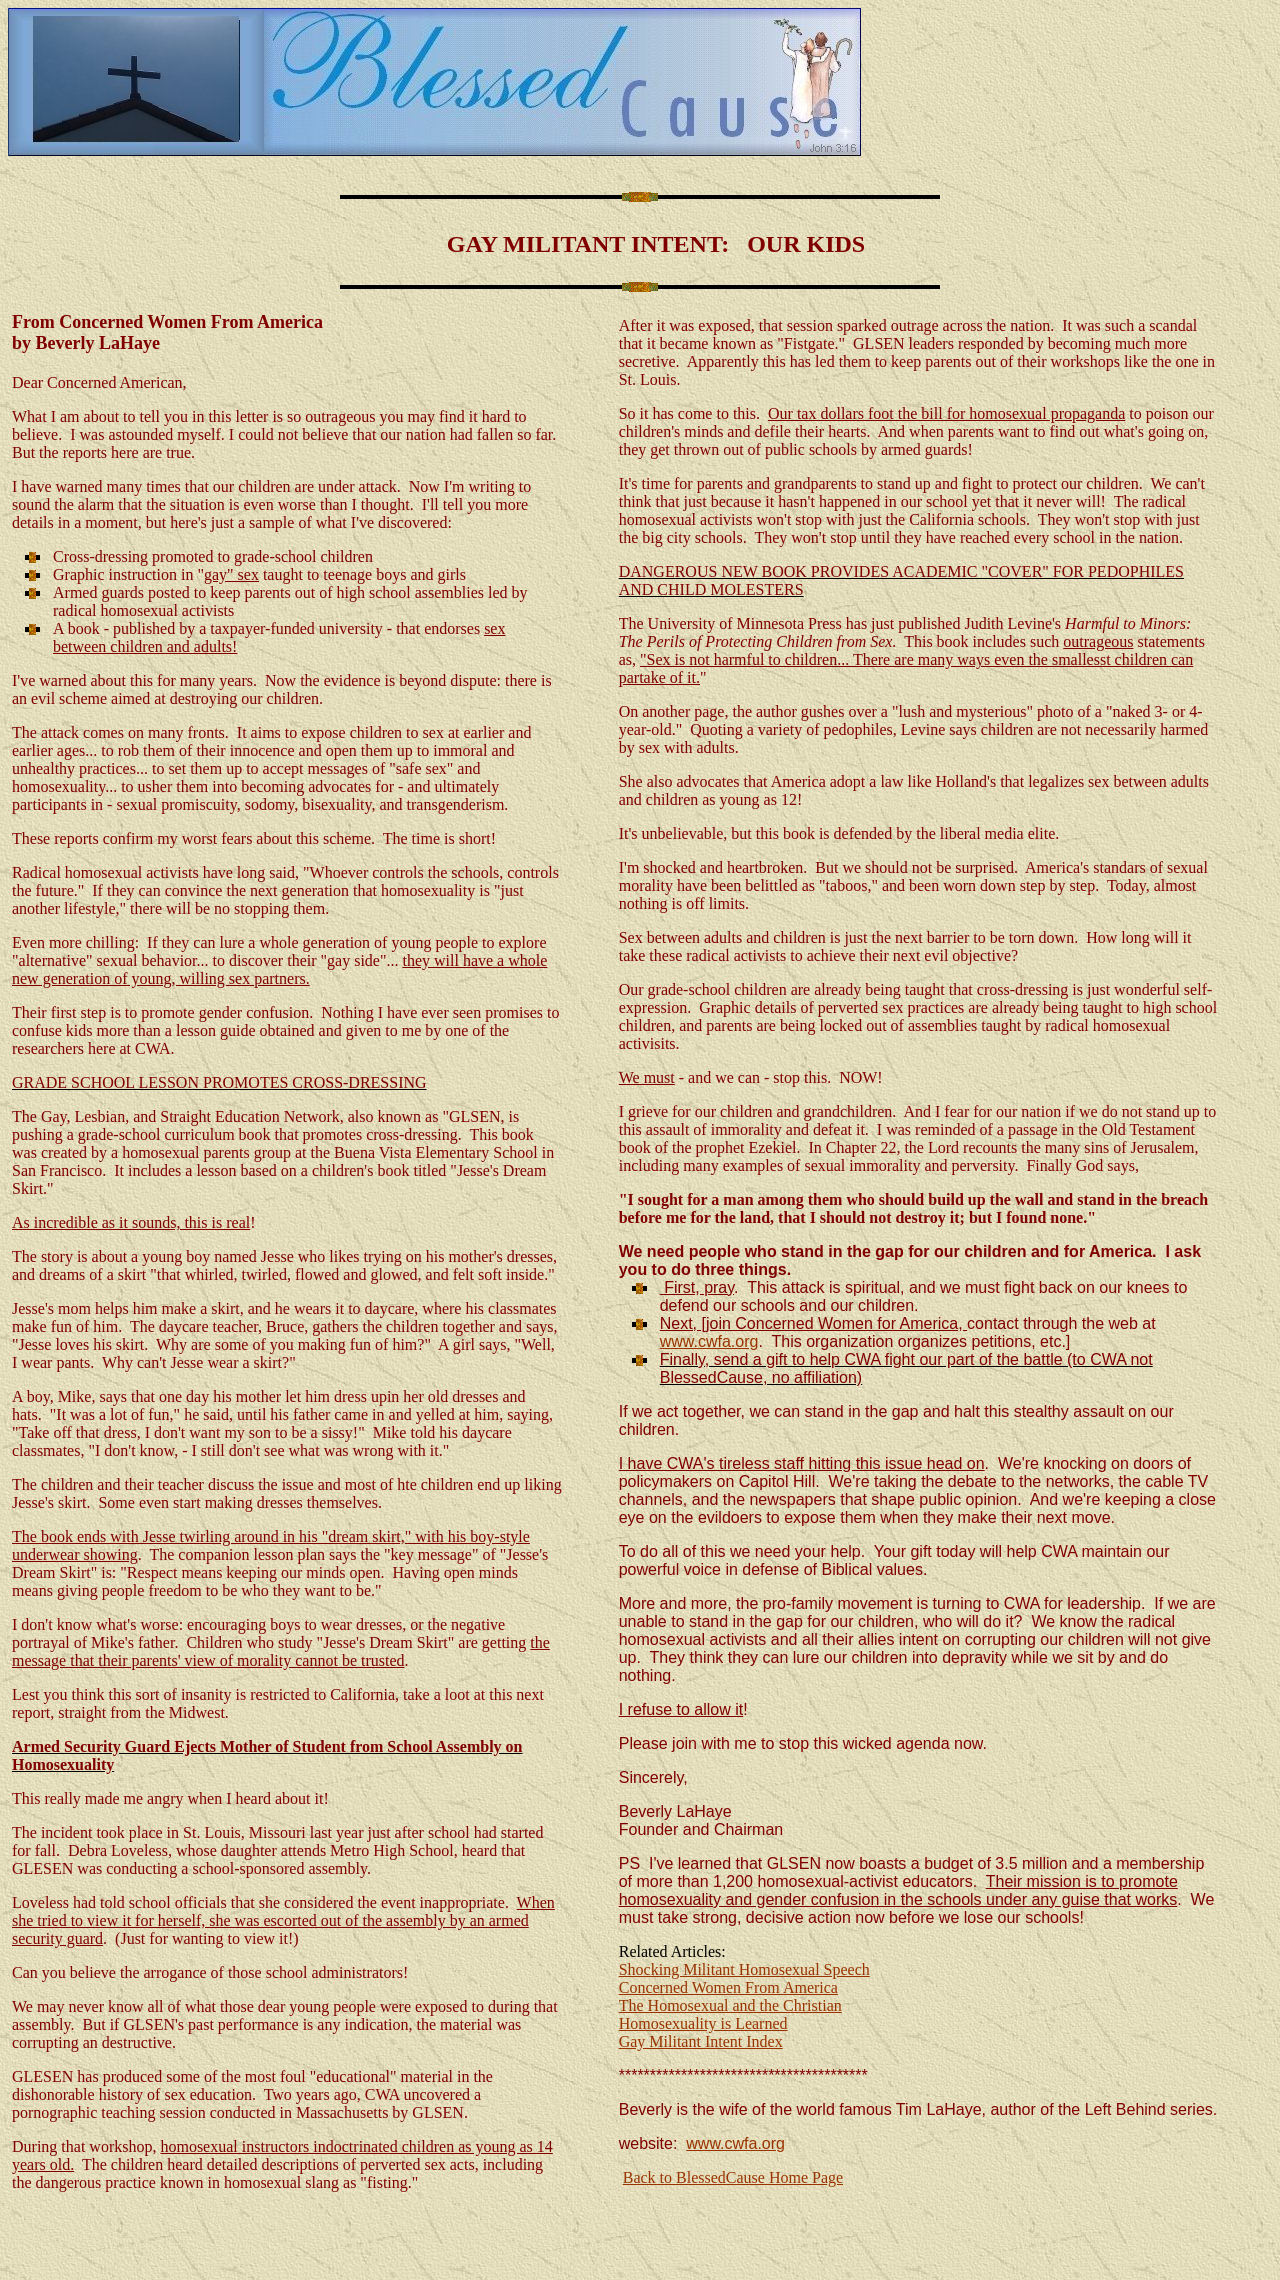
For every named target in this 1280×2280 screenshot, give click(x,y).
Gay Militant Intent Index (701, 2041)
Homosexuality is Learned (703, 2023)
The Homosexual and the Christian (730, 2005)
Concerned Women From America (728, 1987)
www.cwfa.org (709, 1341)
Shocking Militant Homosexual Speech (744, 1969)
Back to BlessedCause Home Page (733, 2177)
